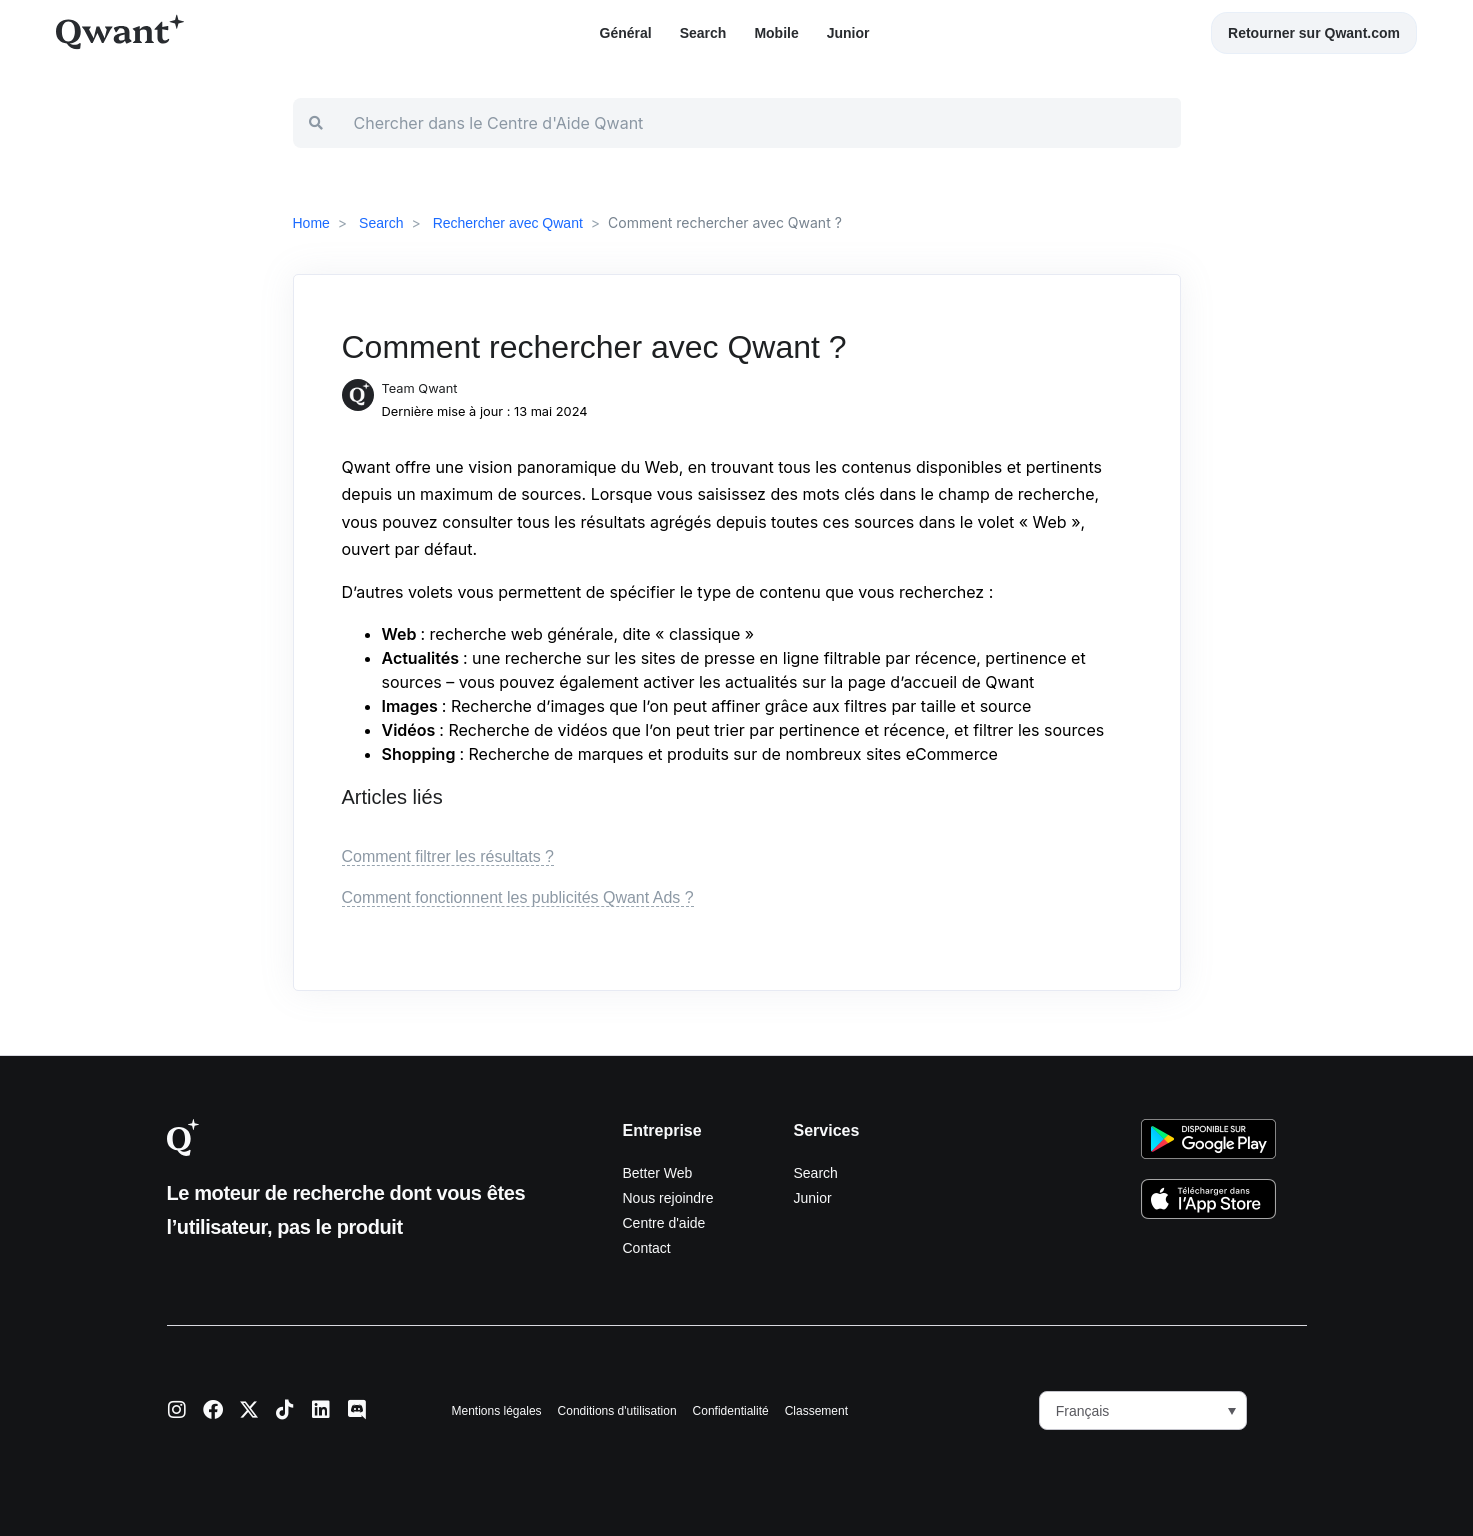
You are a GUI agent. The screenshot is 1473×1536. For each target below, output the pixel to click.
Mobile (776, 33)
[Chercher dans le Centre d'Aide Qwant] (759, 123)
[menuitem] (1143, 1410)
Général (626, 33)
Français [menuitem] (1083, 1411)
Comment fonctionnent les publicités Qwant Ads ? (518, 897)
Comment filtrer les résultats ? (448, 856)
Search (703, 33)
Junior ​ (850, 33)
